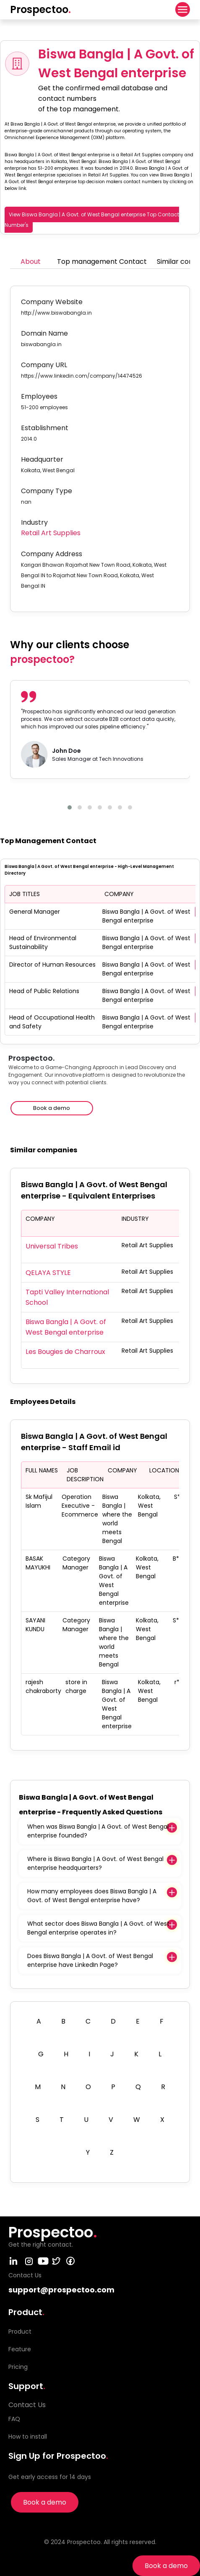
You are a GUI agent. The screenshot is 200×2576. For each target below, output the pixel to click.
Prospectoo (40, 9)
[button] (70, 807)
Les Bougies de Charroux (65, 1351)
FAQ (14, 2419)
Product (19, 2331)
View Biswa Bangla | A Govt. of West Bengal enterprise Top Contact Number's (92, 220)
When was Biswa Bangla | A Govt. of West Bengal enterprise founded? (98, 1831)
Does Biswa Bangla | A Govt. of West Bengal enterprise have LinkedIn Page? (90, 1960)
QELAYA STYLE (48, 1272)
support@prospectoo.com (61, 2289)
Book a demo (166, 2566)
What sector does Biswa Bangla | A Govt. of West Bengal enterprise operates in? (98, 1928)
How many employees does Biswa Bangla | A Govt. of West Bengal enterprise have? (91, 1895)
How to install (27, 2436)
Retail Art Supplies (51, 533)
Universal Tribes (52, 1246)
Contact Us (27, 2405)
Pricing (18, 2367)
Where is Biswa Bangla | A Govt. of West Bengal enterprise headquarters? (95, 1863)
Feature (19, 2349)
